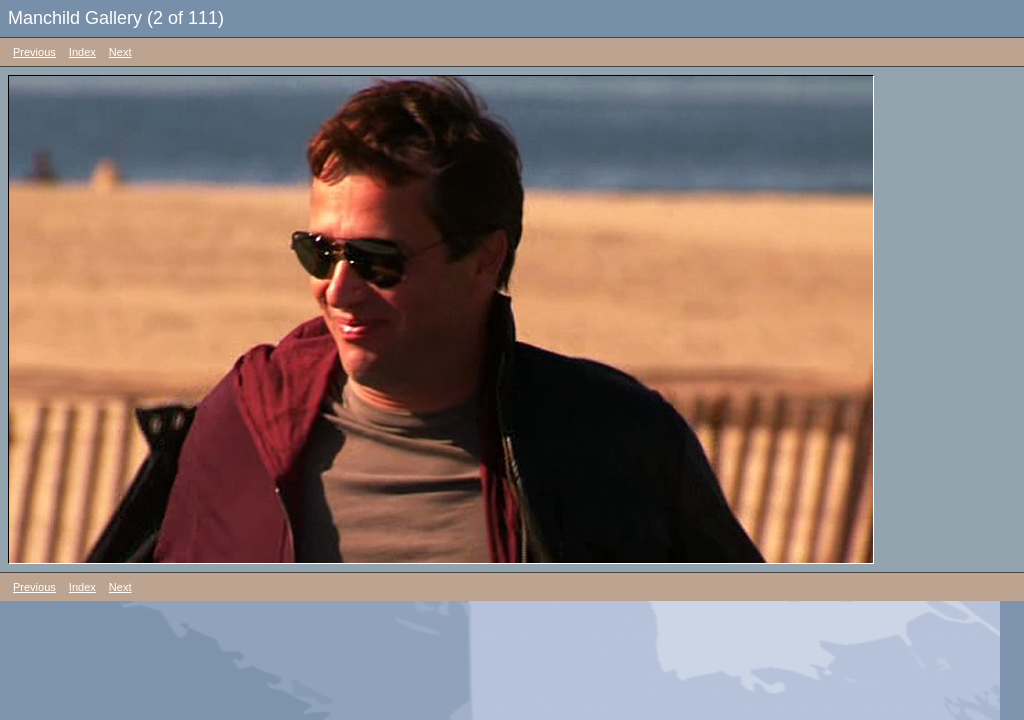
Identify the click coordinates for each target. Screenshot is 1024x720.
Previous (34, 52)
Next (120, 52)
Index (82, 52)
